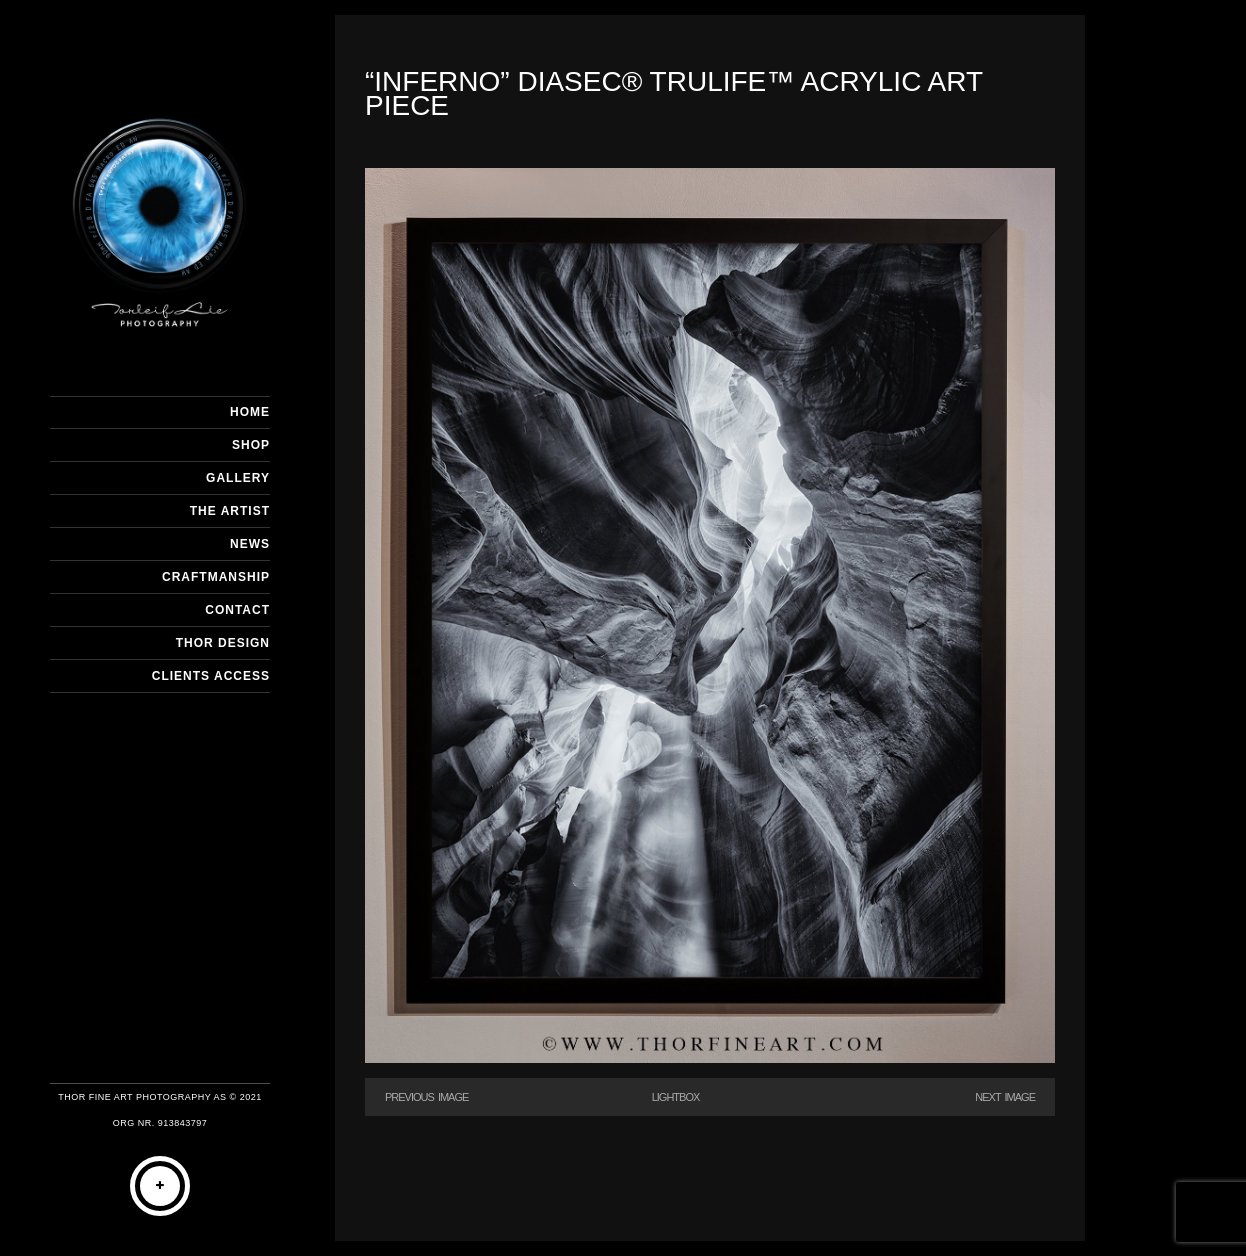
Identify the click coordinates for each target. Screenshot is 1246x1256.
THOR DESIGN (223, 643)
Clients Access (211, 676)
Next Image (1005, 1097)
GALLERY (238, 478)
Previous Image (426, 1097)
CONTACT (237, 610)
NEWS (250, 544)
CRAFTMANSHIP (216, 577)
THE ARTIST (230, 511)
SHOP (251, 445)
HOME (250, 412)
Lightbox (676, 1097)
